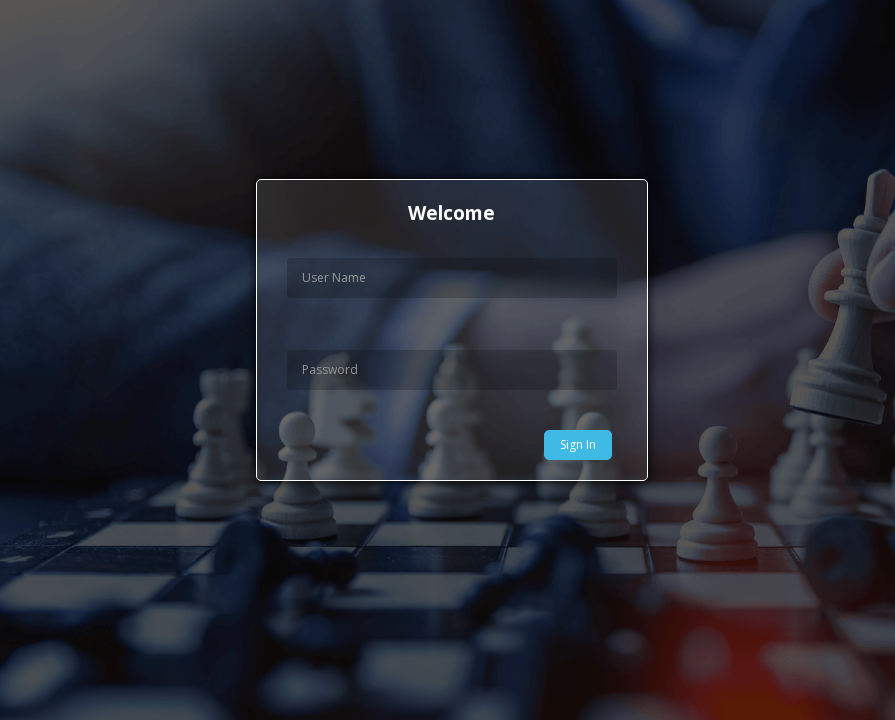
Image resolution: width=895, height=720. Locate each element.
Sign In (578, 444)
